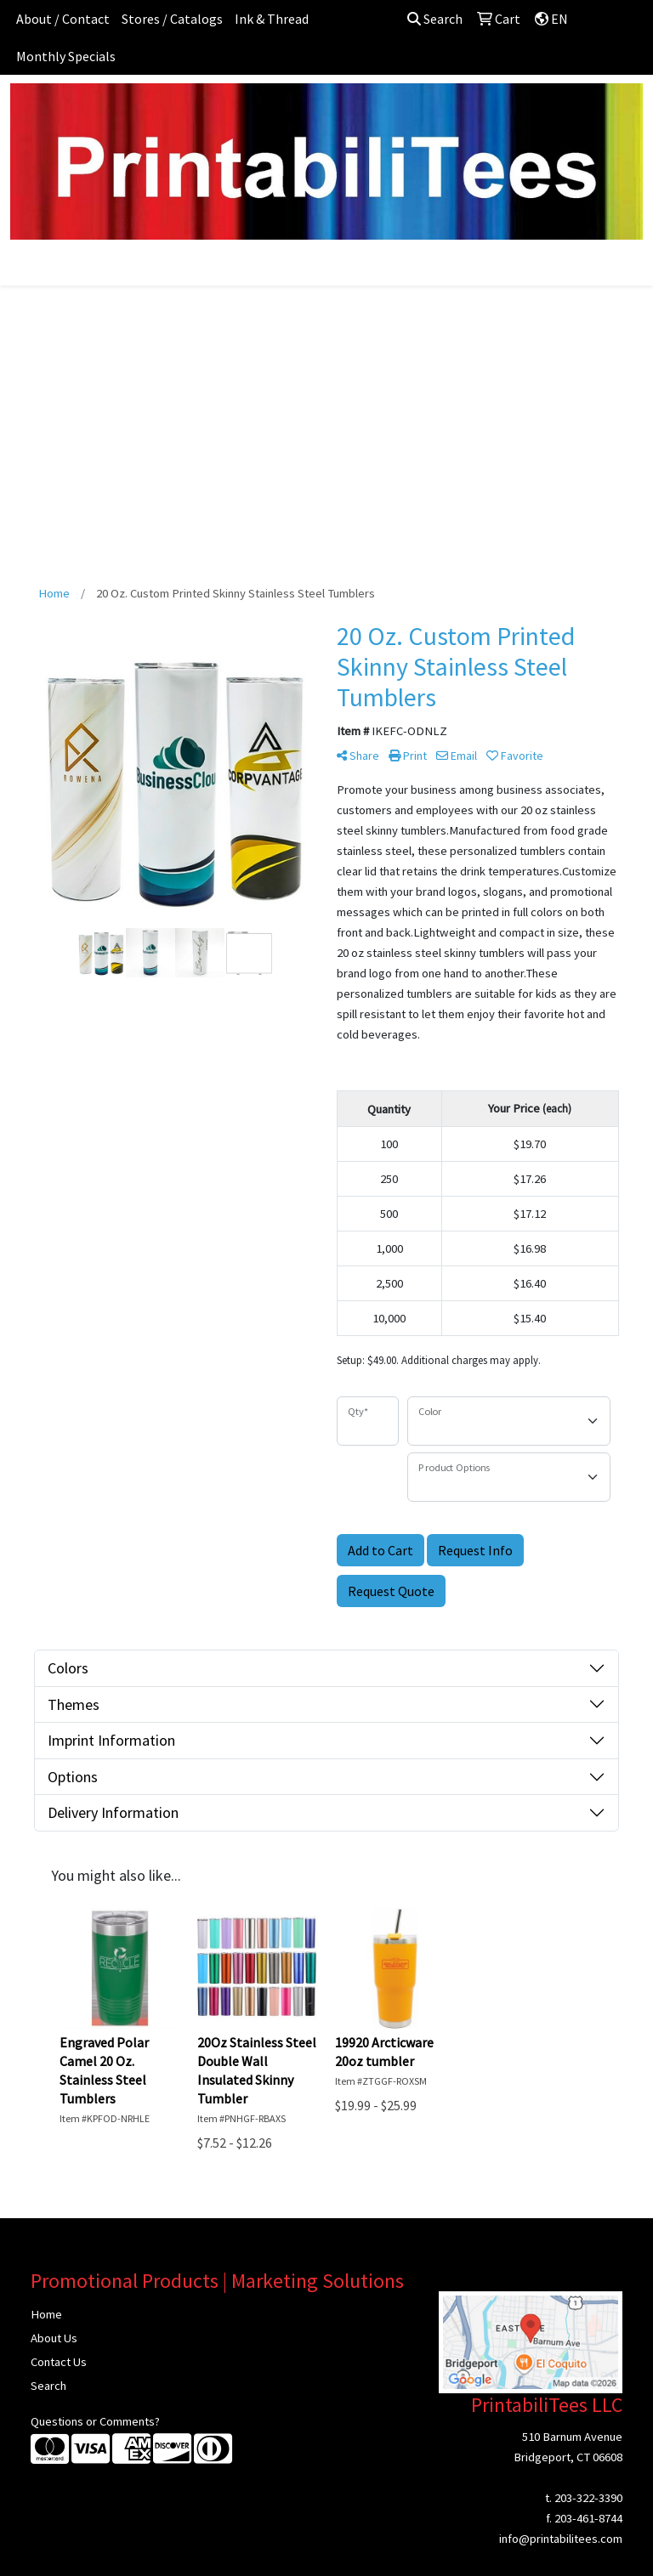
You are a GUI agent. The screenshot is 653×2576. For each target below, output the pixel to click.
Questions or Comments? (95, 2421)
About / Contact (63, 18)
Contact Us (59, 2361)
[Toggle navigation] (26, 267)
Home (46, 2314)
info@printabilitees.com (560, 2538)
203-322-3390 (588, 2497)
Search (435, 18)
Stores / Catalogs (172, 18)
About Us (54, 2338)
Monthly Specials (66, 56)
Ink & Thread (272, 18)
